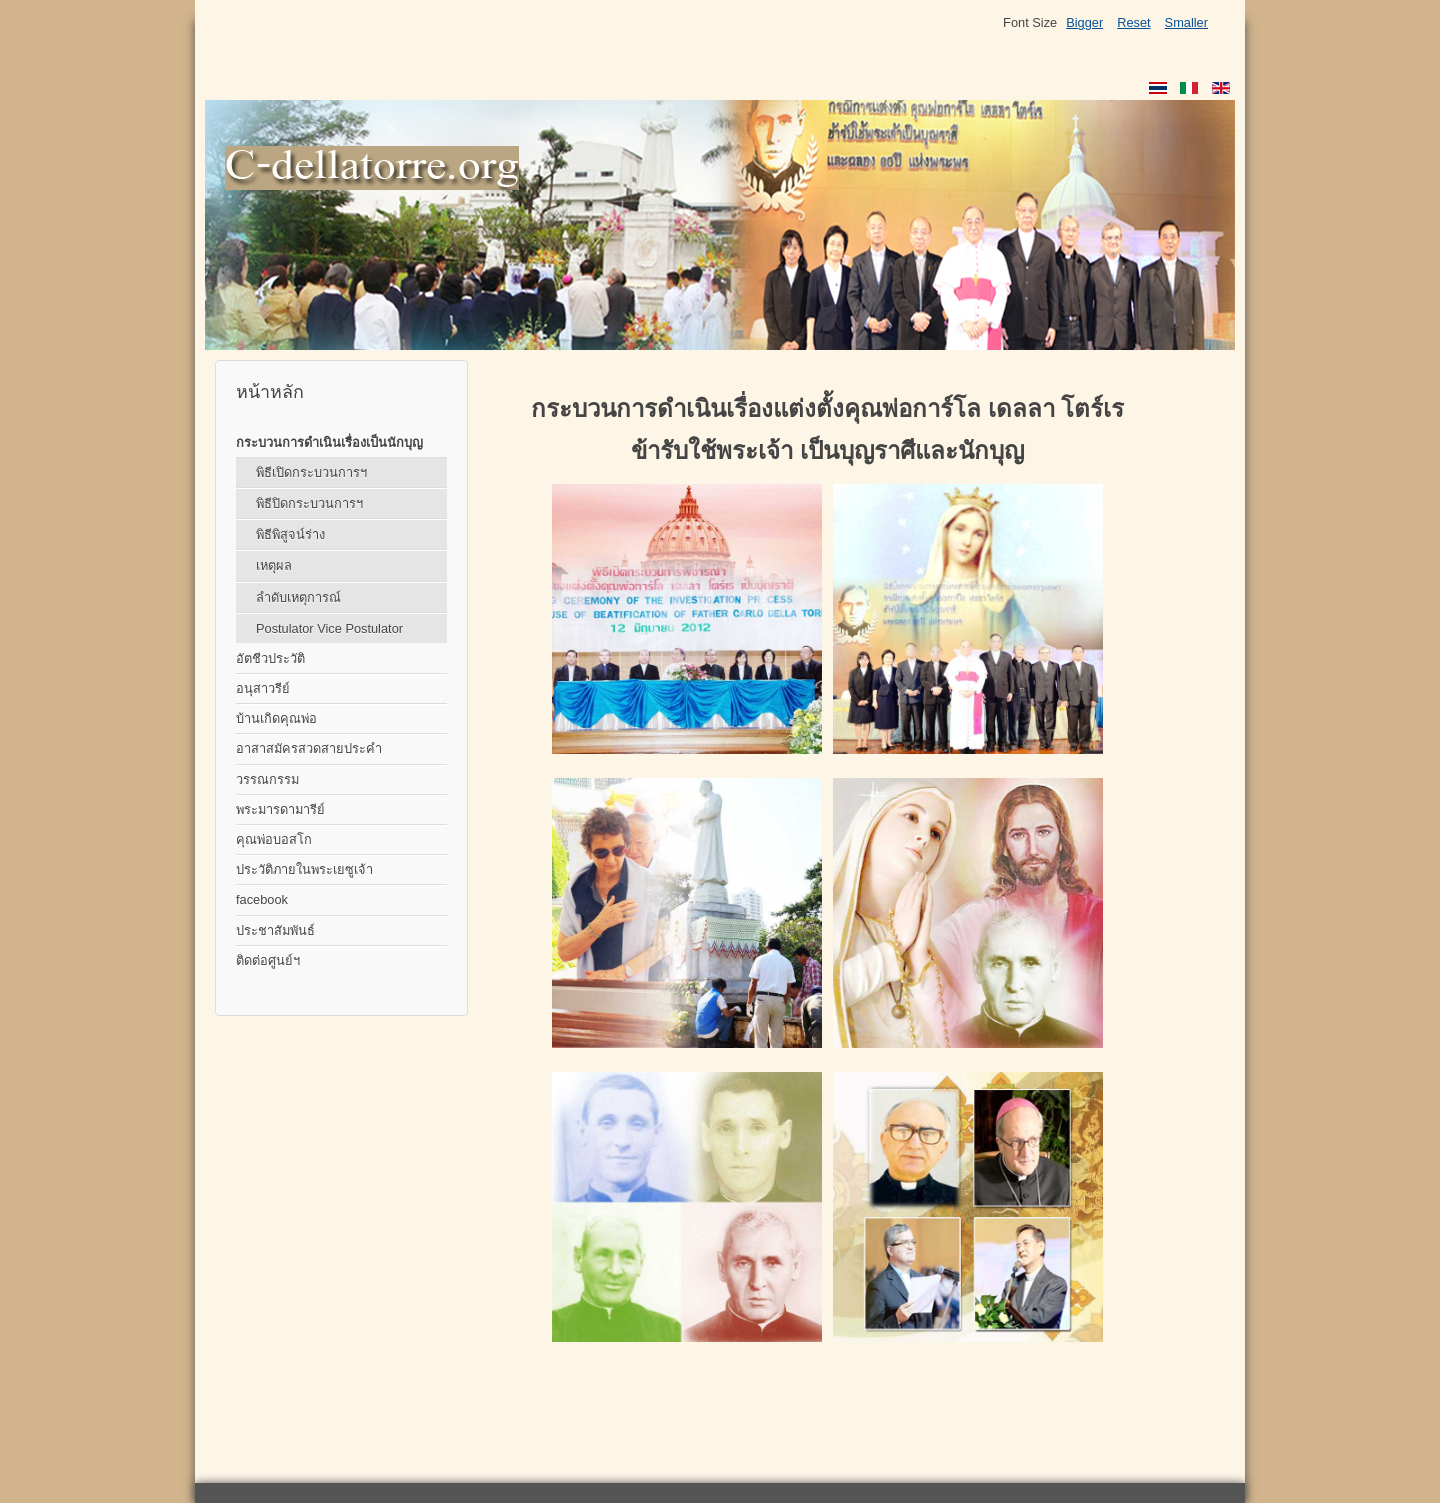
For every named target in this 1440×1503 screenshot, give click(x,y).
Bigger (1084, 22)
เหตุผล (274, 565)
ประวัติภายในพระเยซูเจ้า (304, 869)
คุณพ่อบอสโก (274, 839)
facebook (262, 899)
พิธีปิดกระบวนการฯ (309, 503)
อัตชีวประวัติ (270, 658)
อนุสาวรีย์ (263, 688)
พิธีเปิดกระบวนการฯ (311, 472)
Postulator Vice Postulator (329, 628)
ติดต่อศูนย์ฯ (268, 960)
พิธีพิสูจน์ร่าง (290, 534)
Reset (1133, 22)
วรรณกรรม (267, 779)
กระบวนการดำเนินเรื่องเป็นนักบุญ (329, 442)
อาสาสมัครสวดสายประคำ (309, 748)
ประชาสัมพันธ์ (275, 930)
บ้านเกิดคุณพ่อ (276, 718)
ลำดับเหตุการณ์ (298, 597)
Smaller (1186, 22)
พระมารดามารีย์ (280, 809)
